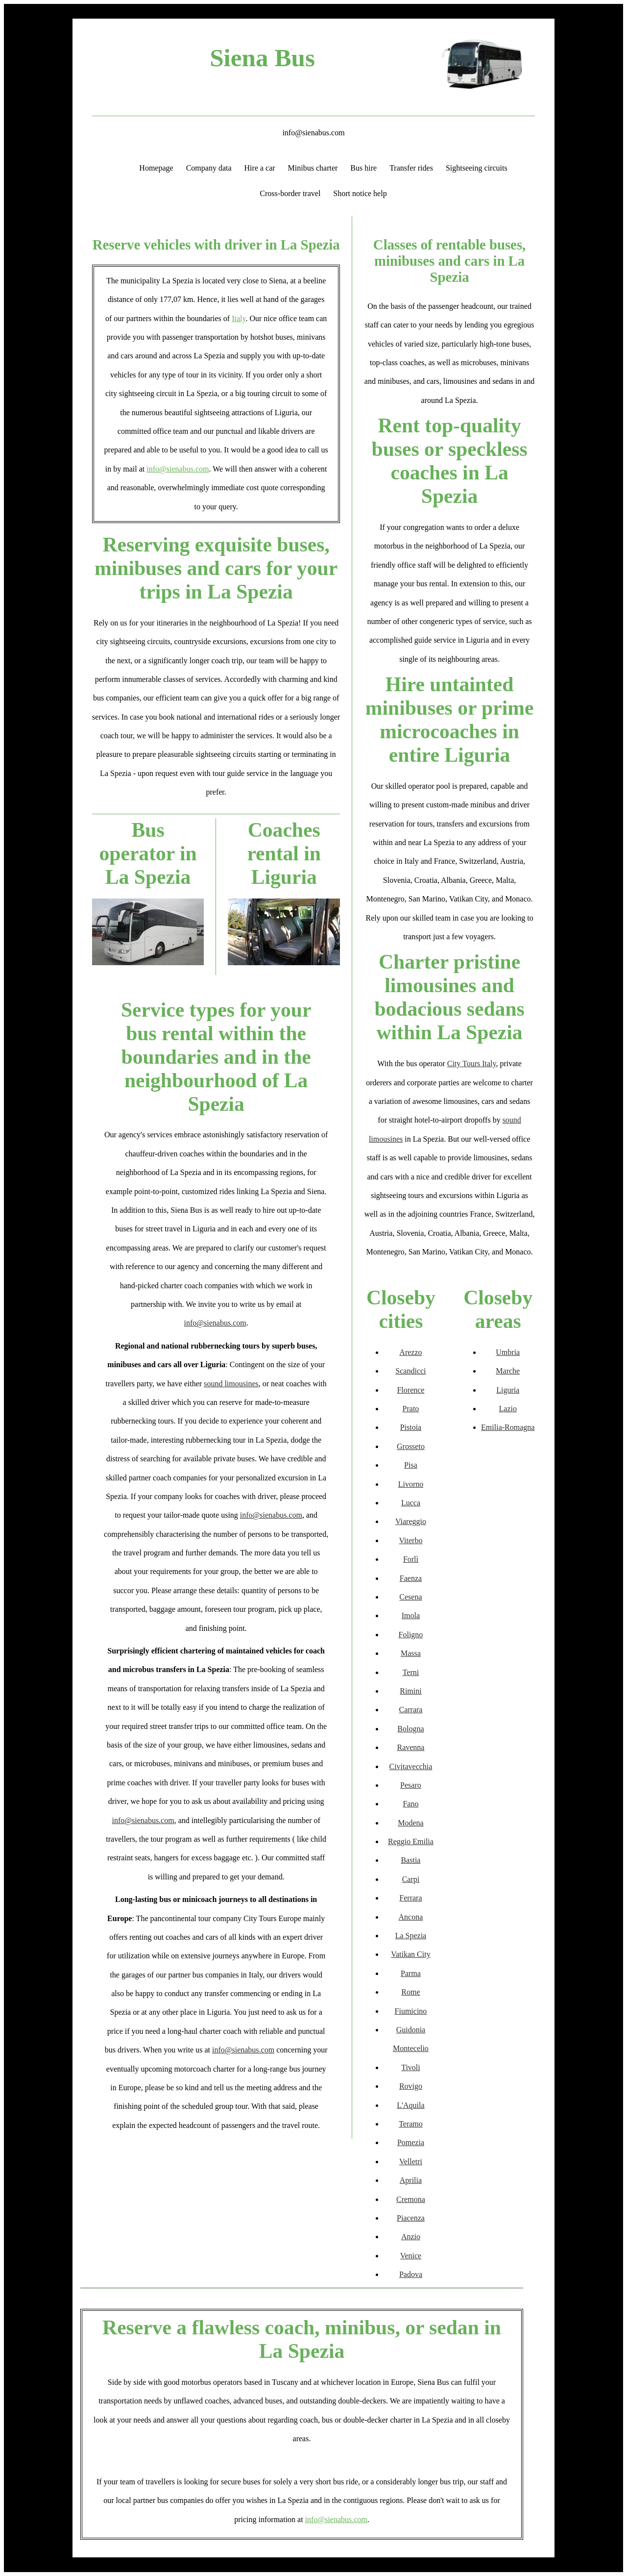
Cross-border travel (290, 193)
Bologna (410, 1729)
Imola (411, 1615)
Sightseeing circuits (476, 168)
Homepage (156, 168)
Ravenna (410, 1747)
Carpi (411, 1879)
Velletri (410, 2161)
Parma (411, 1973)
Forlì (410, 1559)
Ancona (411, 1917)
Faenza (411, 1578)
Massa (411, 1653)
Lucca (410, 1503)
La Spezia (411, 1935)
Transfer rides (411, 168)
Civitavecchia (410, 1766)
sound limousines (231, 1383)
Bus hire (363, 168)
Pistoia (411, 1427)
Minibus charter (313, 168)
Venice (411, 2255)
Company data (209, 168)
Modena (410, 1823)
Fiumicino (411, 2011)
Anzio (410, 2236)
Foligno (411, 1634)
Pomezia (410, 2142)
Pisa (410, 1465)
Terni (411, 1672)
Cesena (410, 1597)
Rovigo (410, 2086)
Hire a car (259, 168)
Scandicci (410, 1371)
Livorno (411, 1484)
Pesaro (410, 1785)
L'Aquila (410, 2105)
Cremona (410, 2199)
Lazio (508, 1408)
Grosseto (411, 1446)
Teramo (411, 2124)
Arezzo (410, 1352)
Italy (238, 318)
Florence (410, 1390)
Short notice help (359, 193)
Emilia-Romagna (507, 1427)
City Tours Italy (471, 1063)
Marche (508, 1371)
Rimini (410, 1691)
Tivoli (410, 2067)
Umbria (508, 1352)
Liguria (507, 1390)
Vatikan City (410, 1954)
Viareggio (410, 1521)
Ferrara (410, 1898)
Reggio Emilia (411, 1841)
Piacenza (411, 2218)
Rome (410, 1992)
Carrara (410, 1709)
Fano (410, 1804)
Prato (411, 1408)
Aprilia (411, 2180)
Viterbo (410, 1540)
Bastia (410, 1860)
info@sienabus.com (313, 132)
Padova (410, 2274)
